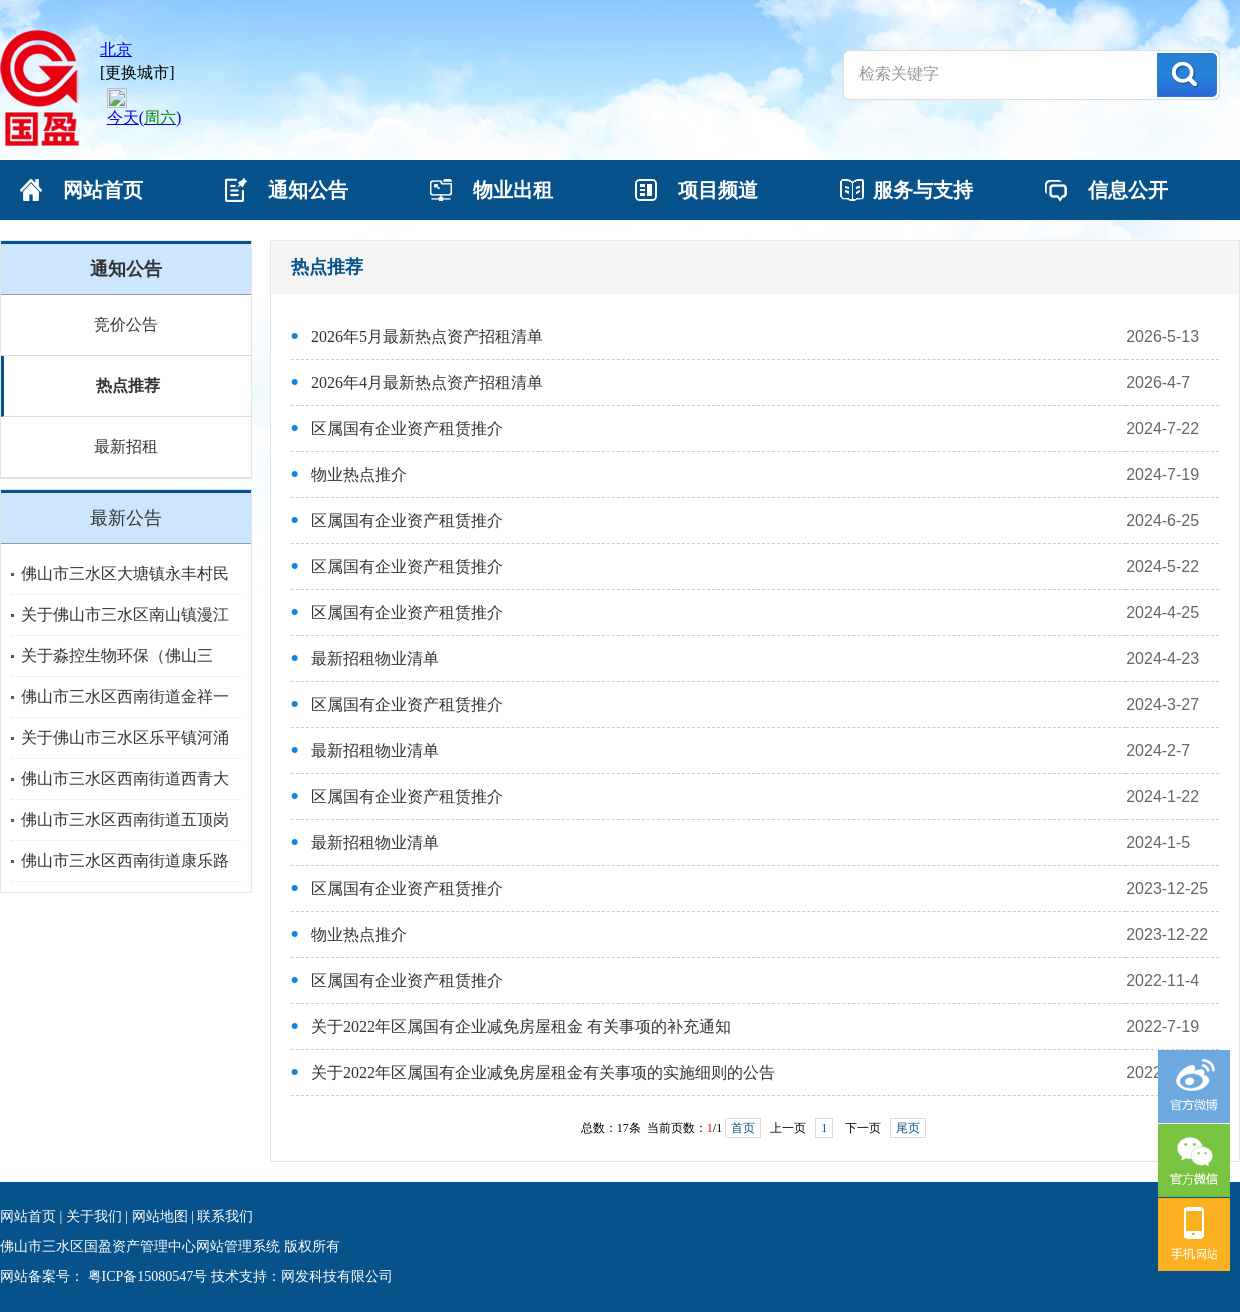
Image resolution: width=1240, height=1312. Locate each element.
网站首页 (28, 1216)
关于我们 (94, 1216)
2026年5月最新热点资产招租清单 (427, 336)
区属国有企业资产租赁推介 (407, 428)
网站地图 (160, 1216)
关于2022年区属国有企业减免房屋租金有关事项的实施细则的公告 (543, 1072)
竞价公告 (126, 324)
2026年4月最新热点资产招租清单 (427, 382)
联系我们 (225, 1216)
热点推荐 (128, 385)
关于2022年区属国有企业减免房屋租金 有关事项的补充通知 (521, 1026)
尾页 (908, 1128)
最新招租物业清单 (375, 658)
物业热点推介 (359, 474)
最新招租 (126, 446)
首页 (743, 1128)
